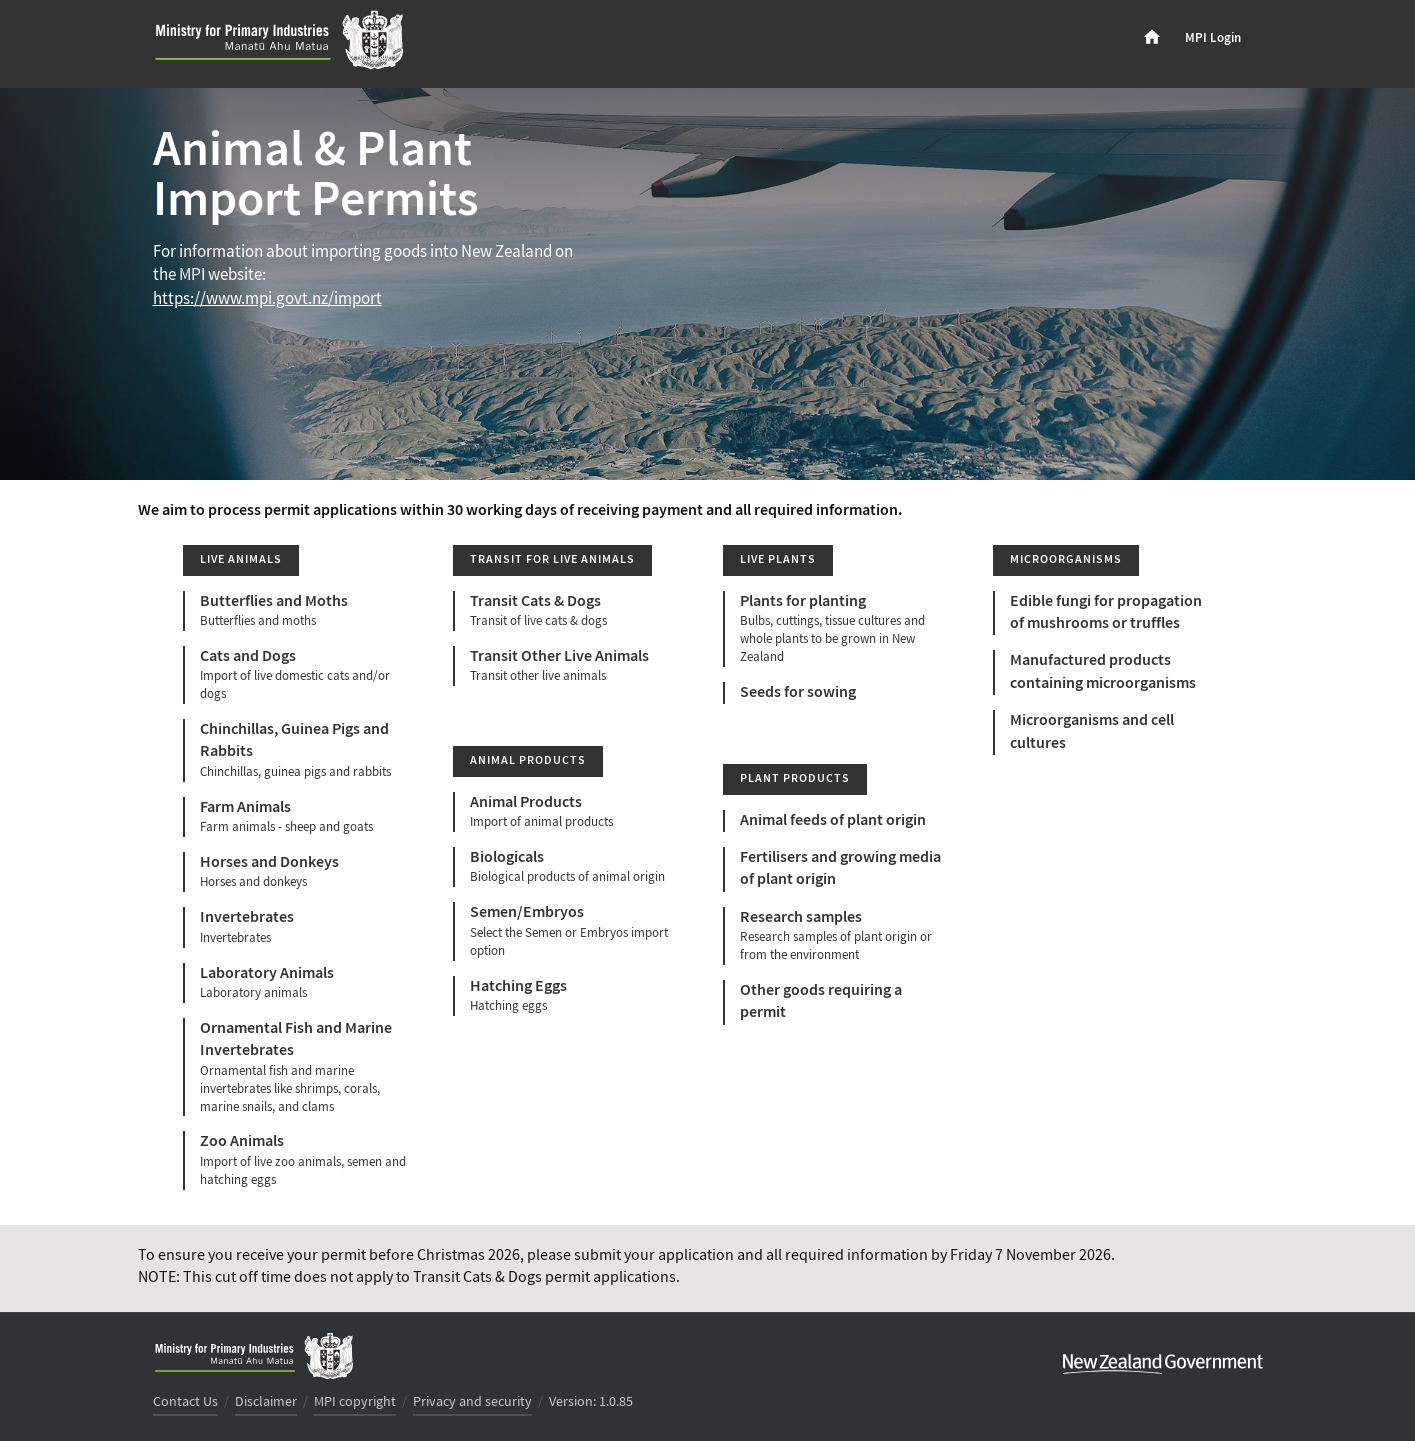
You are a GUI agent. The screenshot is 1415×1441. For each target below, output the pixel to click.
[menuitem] (1152, 38)
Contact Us (185, 1402)
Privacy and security (472, 1402)
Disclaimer (266, 1402)
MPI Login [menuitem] (1213, 38)
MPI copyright (355, 1402)
